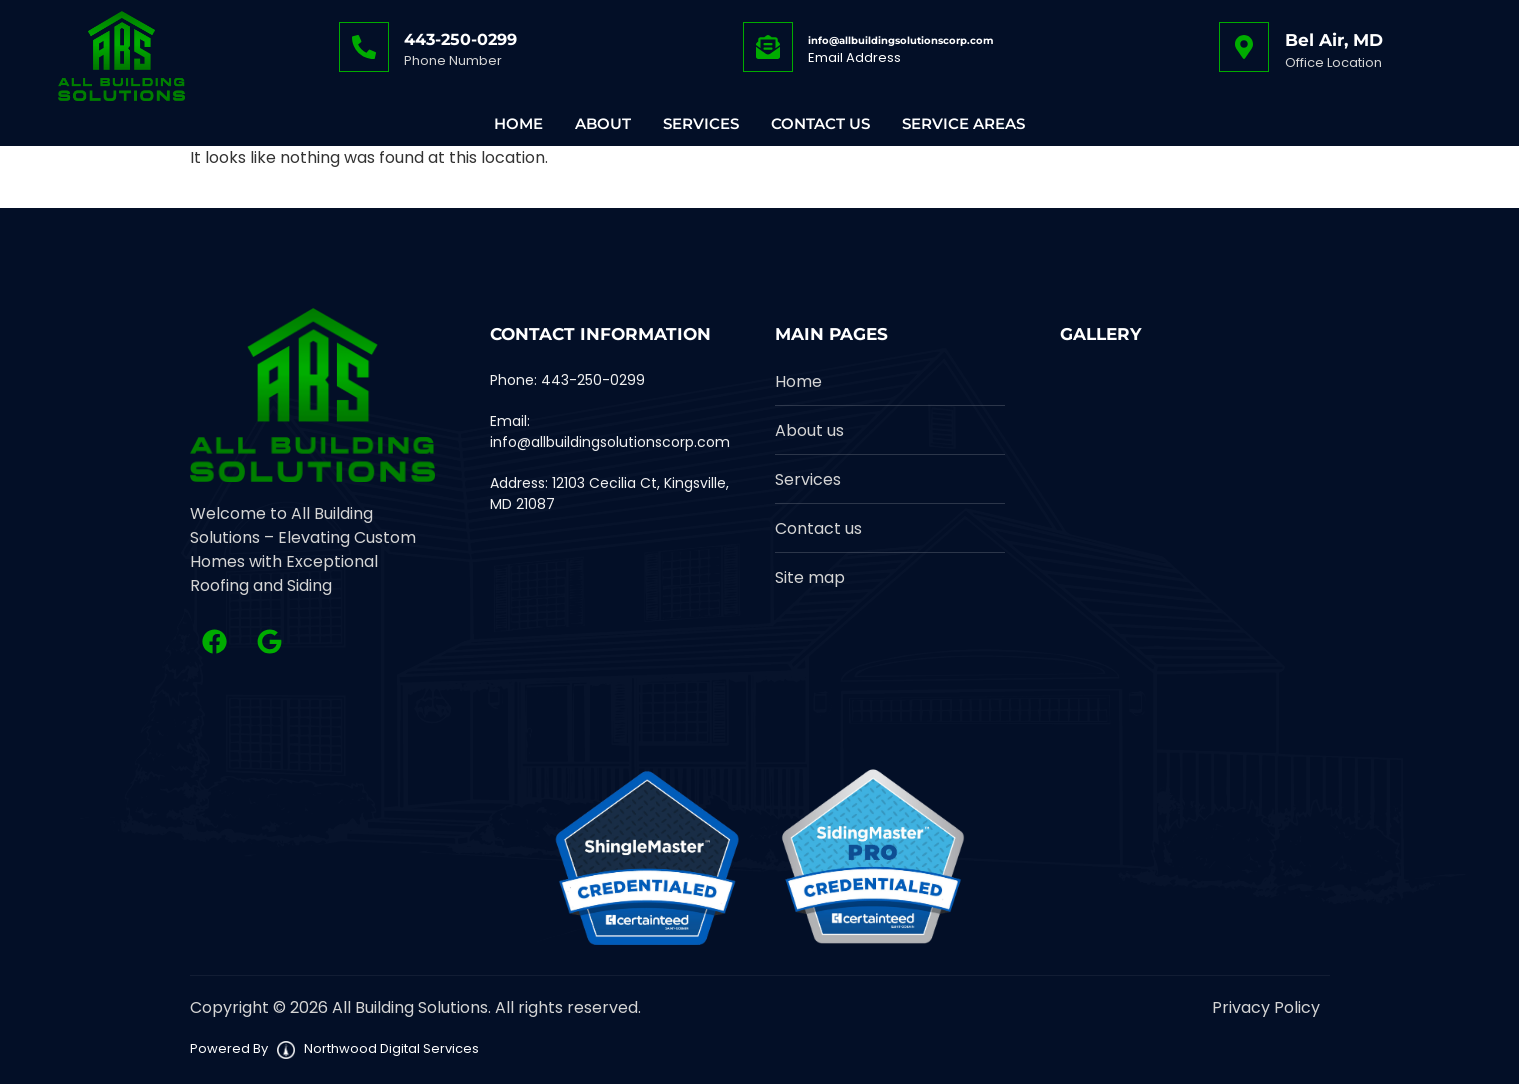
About (603, 123)
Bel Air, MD (1334, 40)
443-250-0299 (460, 39)
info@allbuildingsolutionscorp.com (900, 40)
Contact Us (820, 123)
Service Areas (963, 123)
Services (701, 123)
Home (518, 123)
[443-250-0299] (364, 47)
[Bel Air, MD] (1244, 47)
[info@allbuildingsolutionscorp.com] (768, 47)
